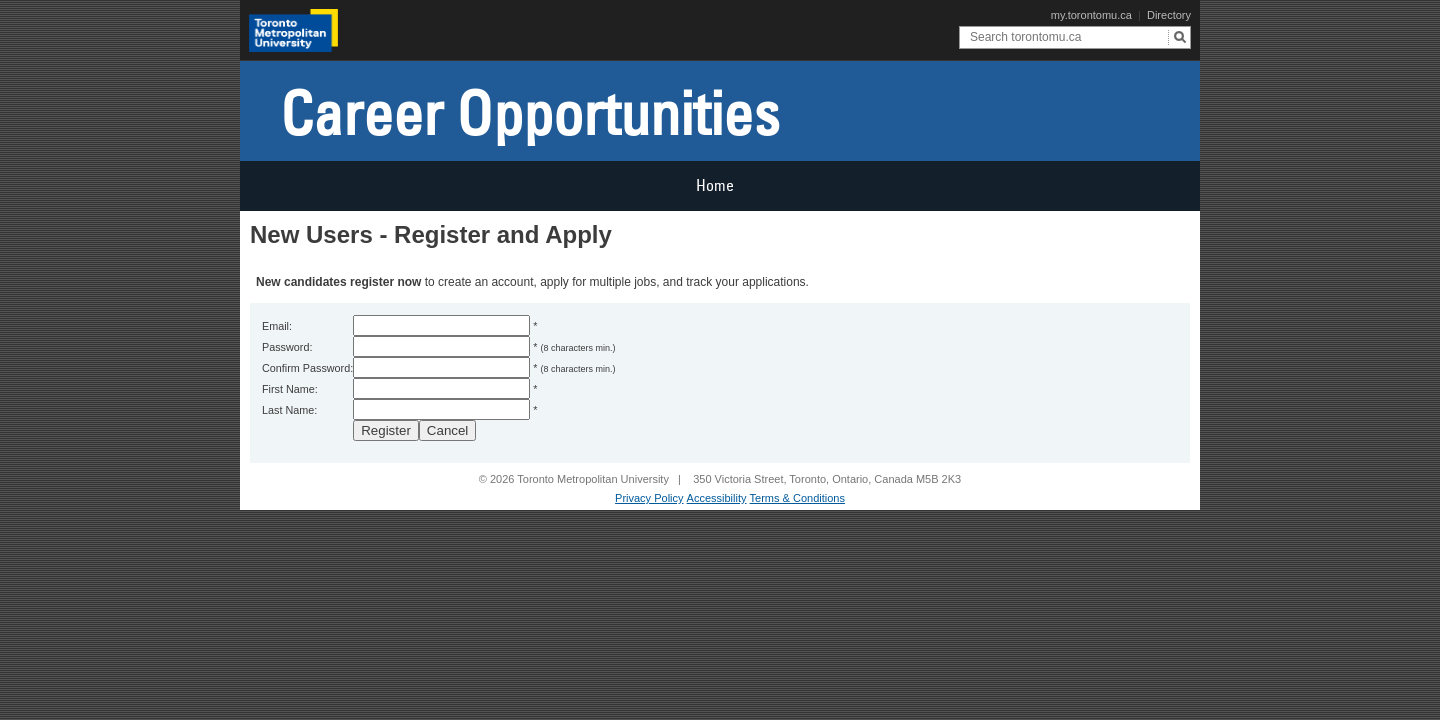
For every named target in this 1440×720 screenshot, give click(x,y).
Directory (1169, 15)
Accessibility (717, 498)
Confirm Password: (307, 368)
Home (715, 185)
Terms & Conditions (797, 498)
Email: (277, 326)
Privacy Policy (649, 498)
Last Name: (289, 410)
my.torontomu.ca (1091, 15)
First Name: (290, 389)
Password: (287, 347)
